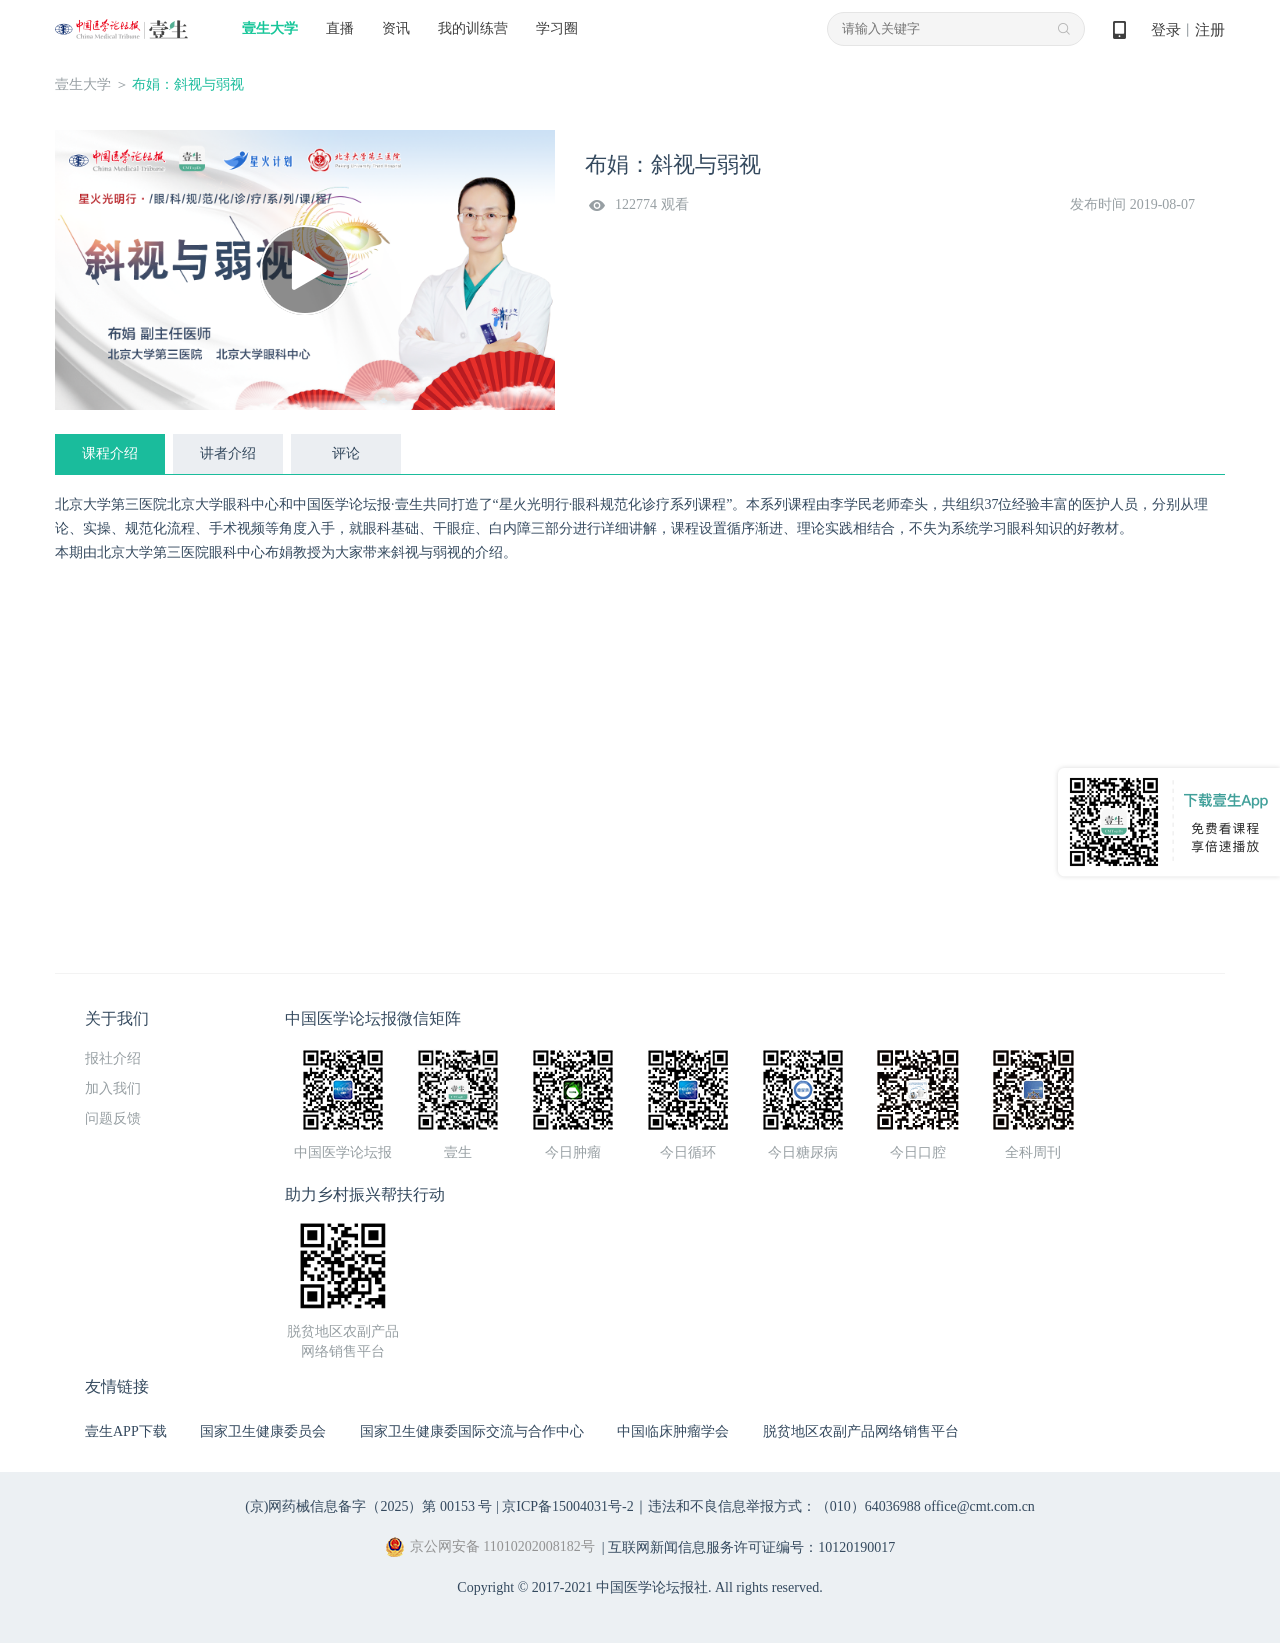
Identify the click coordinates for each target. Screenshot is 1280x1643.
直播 (340, 28)
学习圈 (557, 28)
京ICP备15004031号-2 (567, 1506)
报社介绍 (113, 1058)
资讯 (396, 28)
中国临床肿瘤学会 (673, 1431)
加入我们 (113, 1088)
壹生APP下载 (126, 1431)
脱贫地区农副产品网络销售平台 (861, 1431)
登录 (1166, 30)
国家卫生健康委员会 (263, 1431)
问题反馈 (113, 1118)
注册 (1210, 30)
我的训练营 (473, 28)
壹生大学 (270, 28)
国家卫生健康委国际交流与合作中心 (472, 1431)
